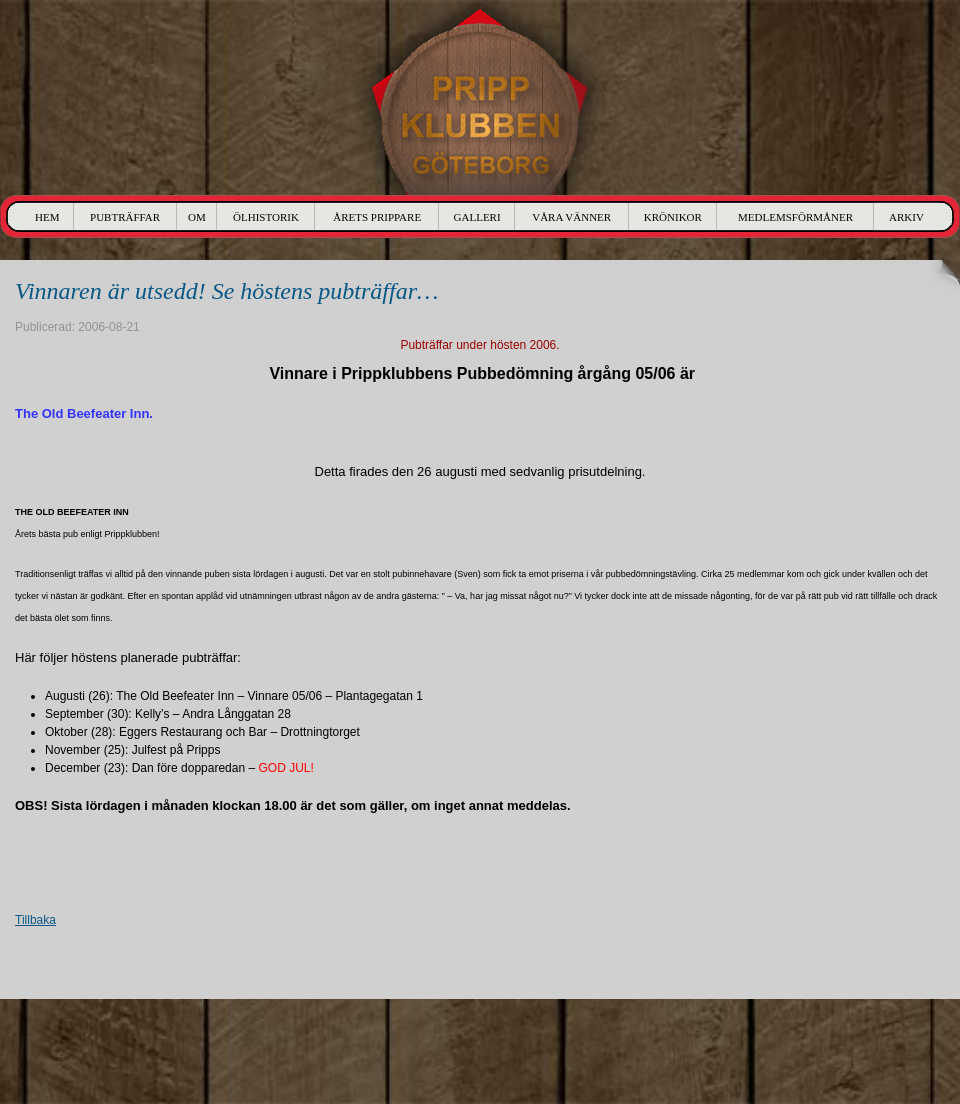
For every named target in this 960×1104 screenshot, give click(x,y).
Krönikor (673, 217)
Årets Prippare (377, 217)
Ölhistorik (266, 217)
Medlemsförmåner (795, 217)
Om (197, 217)
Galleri (477, 217)
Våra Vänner (571, 217)
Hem (47, 217)
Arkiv (906, 217)
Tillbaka (35, 920)
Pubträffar (125, 217)
